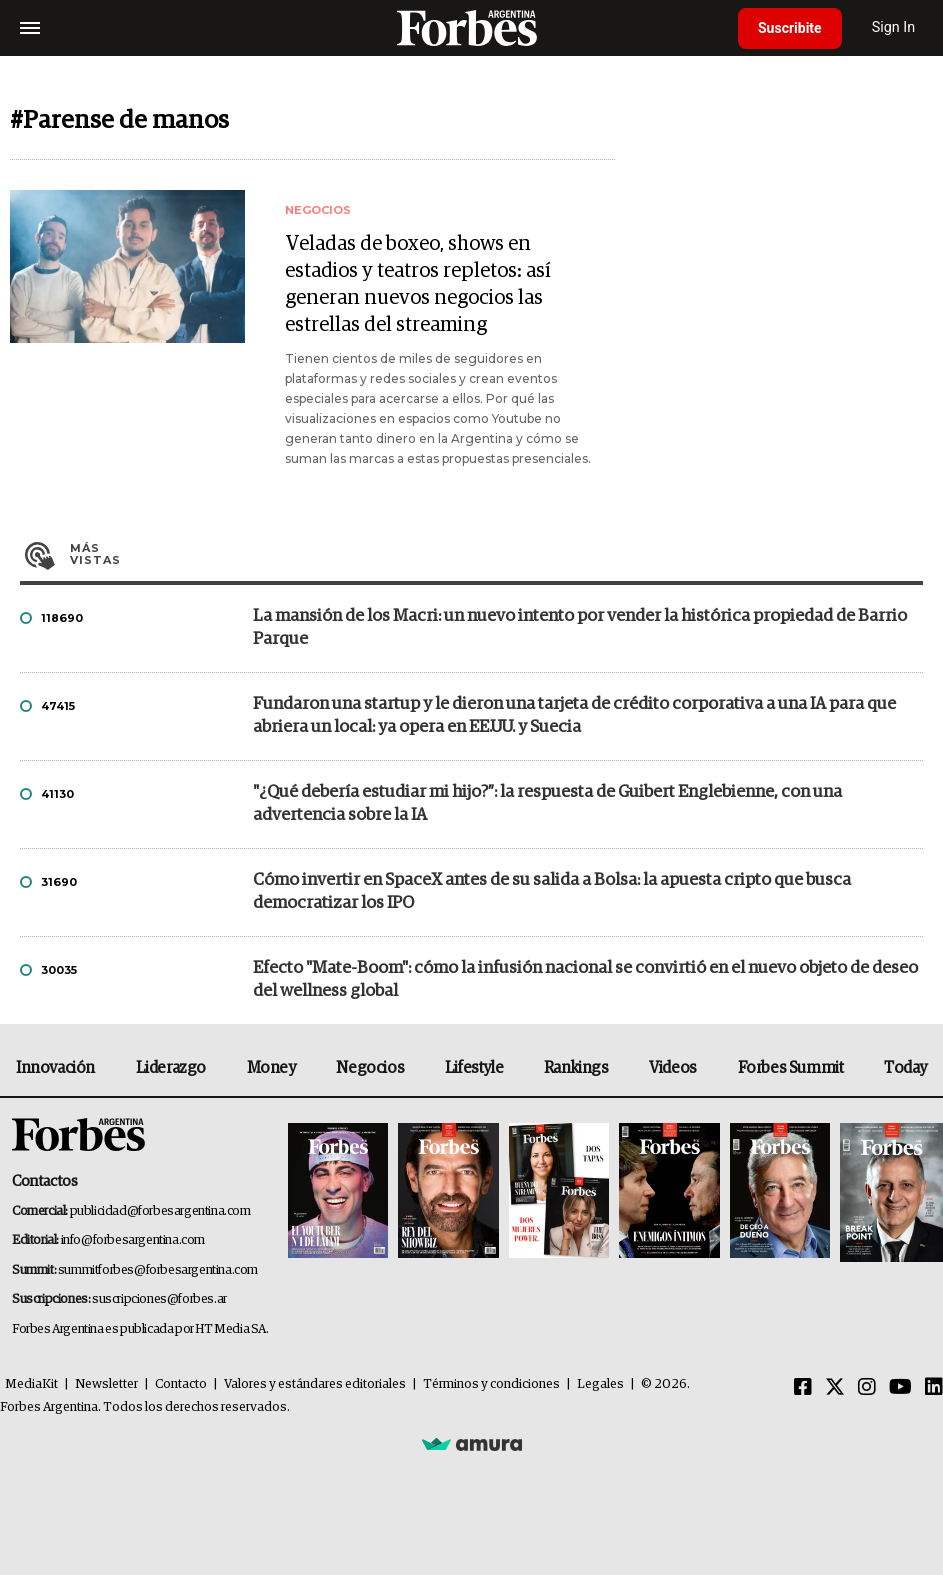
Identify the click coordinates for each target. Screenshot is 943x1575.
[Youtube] (900, 1388)
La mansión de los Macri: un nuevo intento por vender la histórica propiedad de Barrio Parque (580, 628)
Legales (600, 1384)
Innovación (55, 1068)
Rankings (576, 1068)
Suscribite (790, 28)
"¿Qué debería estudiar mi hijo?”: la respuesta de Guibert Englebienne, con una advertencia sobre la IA (547, 804)
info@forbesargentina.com (133, 1240)
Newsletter (106, 1384)
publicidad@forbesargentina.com (160, 1211)
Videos (673, 1068)
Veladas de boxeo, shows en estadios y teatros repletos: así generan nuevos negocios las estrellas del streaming (418, 284)
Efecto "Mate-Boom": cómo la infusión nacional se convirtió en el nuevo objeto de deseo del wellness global (585, 980)
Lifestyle (474, 1068)
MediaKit (31, 1384)
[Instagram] (867, 1388)
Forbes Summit (791, 1068)
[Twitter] (835, 1388)
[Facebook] (803, 1388)
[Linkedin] (934, 1388)
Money (271, 1068)
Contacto (181, 1384)
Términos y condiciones (491, 1384)
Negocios (370, 1068)
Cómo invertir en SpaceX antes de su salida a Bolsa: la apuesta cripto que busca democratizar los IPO (552, 892)
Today (905, 1068)
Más (496, 554)
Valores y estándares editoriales (315, 1384)
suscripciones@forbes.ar (159, 1299)
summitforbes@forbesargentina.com (158, 1270)
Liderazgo (171, 1068)
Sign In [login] (894, 27)
